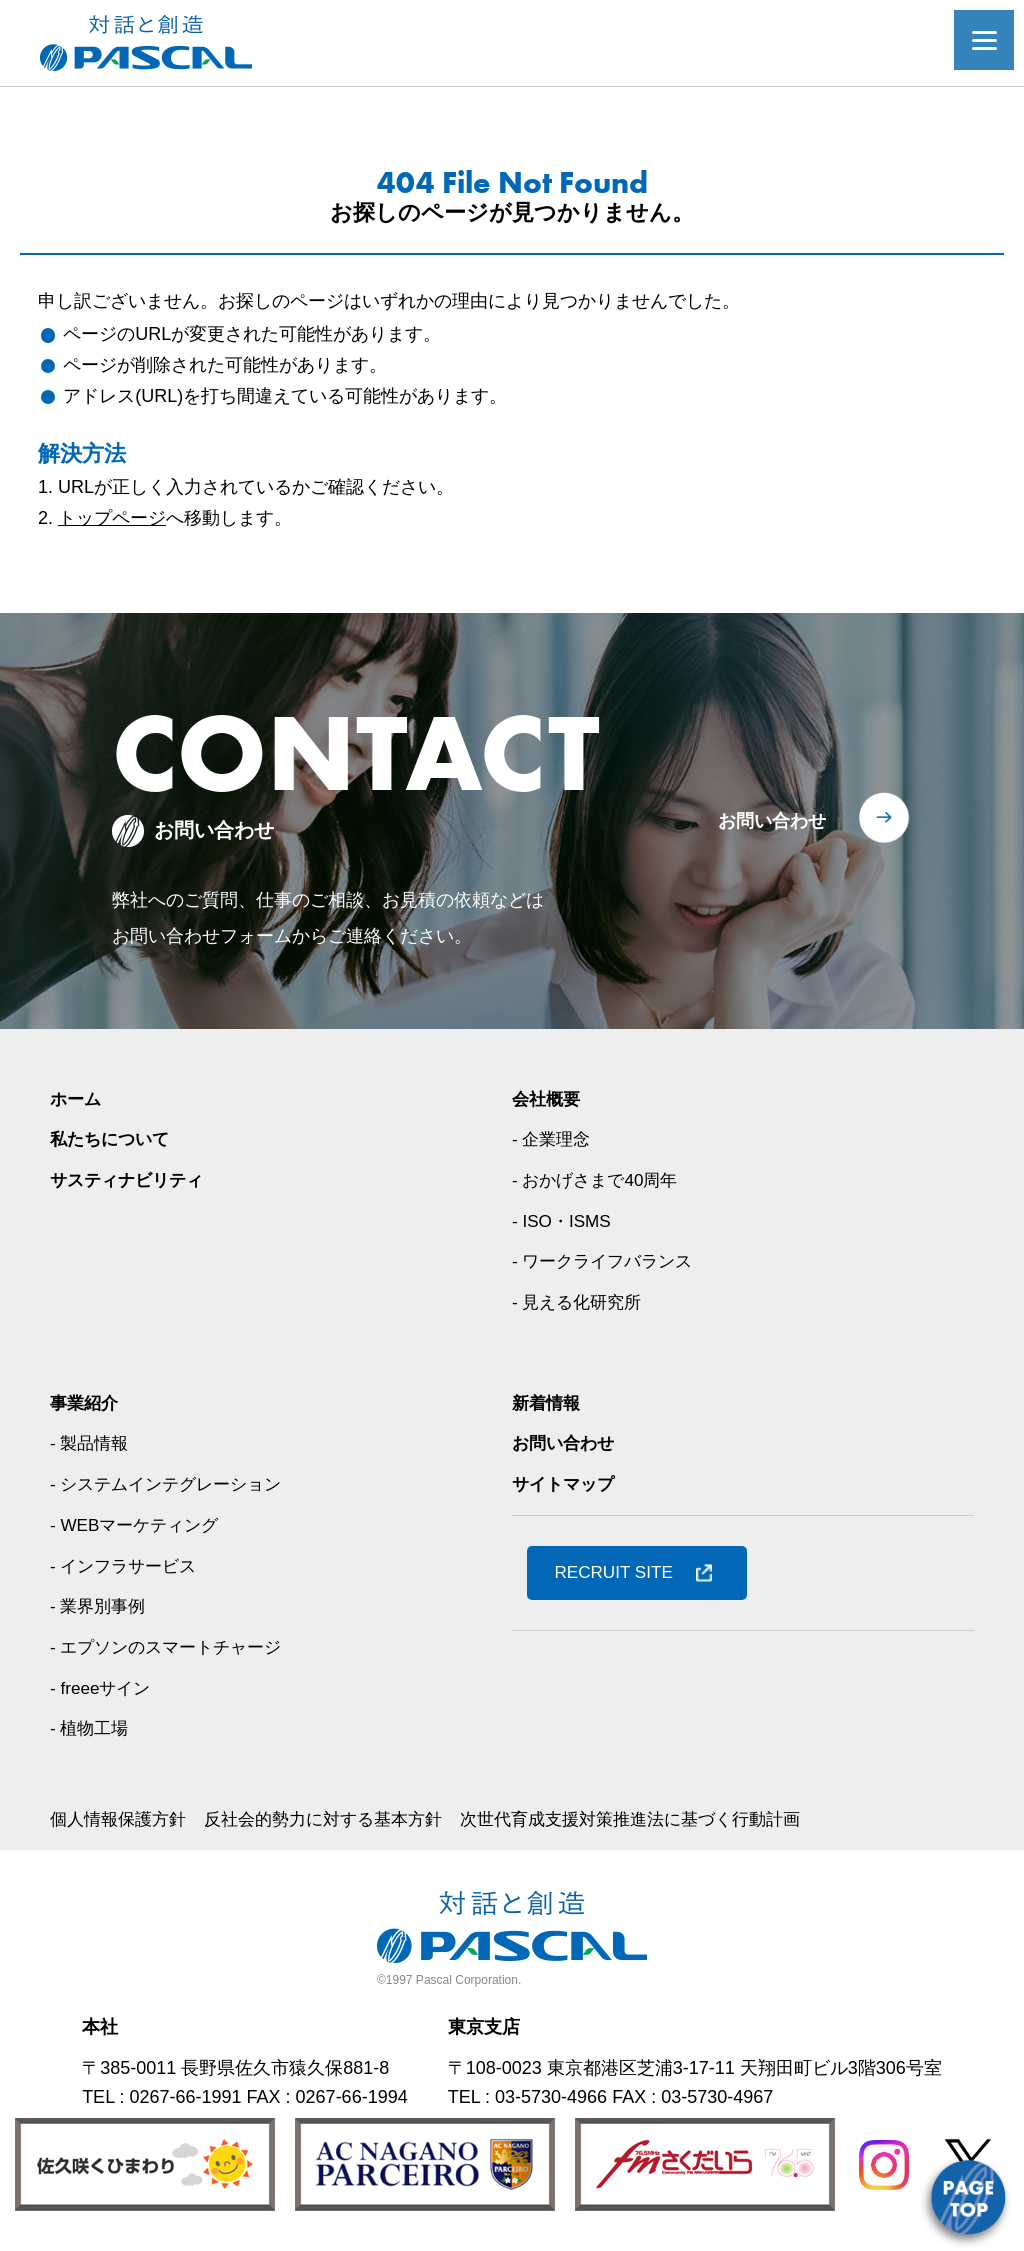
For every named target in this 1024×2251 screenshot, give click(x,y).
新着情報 (548, 1403)
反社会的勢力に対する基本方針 (338, 1819)
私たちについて (113, 1139)
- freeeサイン (103, 1688)
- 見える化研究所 (580, 1302)
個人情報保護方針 (122, 1819)
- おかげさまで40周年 (599, 1180)
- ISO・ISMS (564, 1221)
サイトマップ (566, 1484)
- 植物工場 (91, 1728)
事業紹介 (86, 1403)
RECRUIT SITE (618, 1572)
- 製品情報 (91, 1443)
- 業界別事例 (100, 1606)
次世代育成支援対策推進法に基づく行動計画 (662, 1819)
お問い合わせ (772, 821)
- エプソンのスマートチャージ (172, 1647)
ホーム (77, 1099)
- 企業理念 (553, 1139)
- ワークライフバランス (607, 1261)
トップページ (112, 518)
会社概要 (548, 1099)
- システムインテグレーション (172, 1484)
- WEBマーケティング (139, 1525)
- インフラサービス (127, 1566)
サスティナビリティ (131, 1180)
